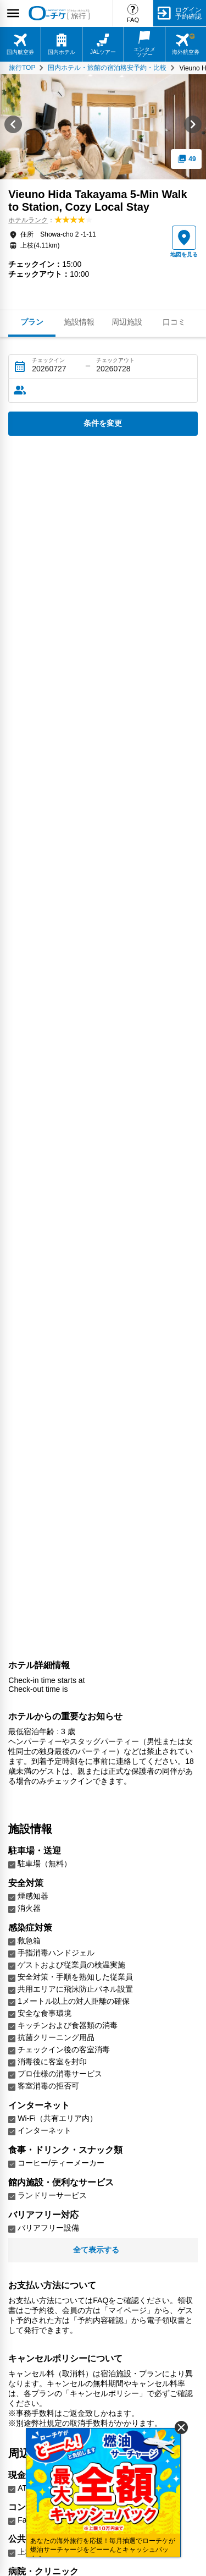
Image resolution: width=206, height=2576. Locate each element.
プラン (31, 321)
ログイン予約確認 (188, 13)
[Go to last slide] (13, 126)
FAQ (133, 20)
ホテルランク (28, 220)
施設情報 (79, 321)
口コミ (174, 321)
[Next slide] (193, 126)
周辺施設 (127, 321)
